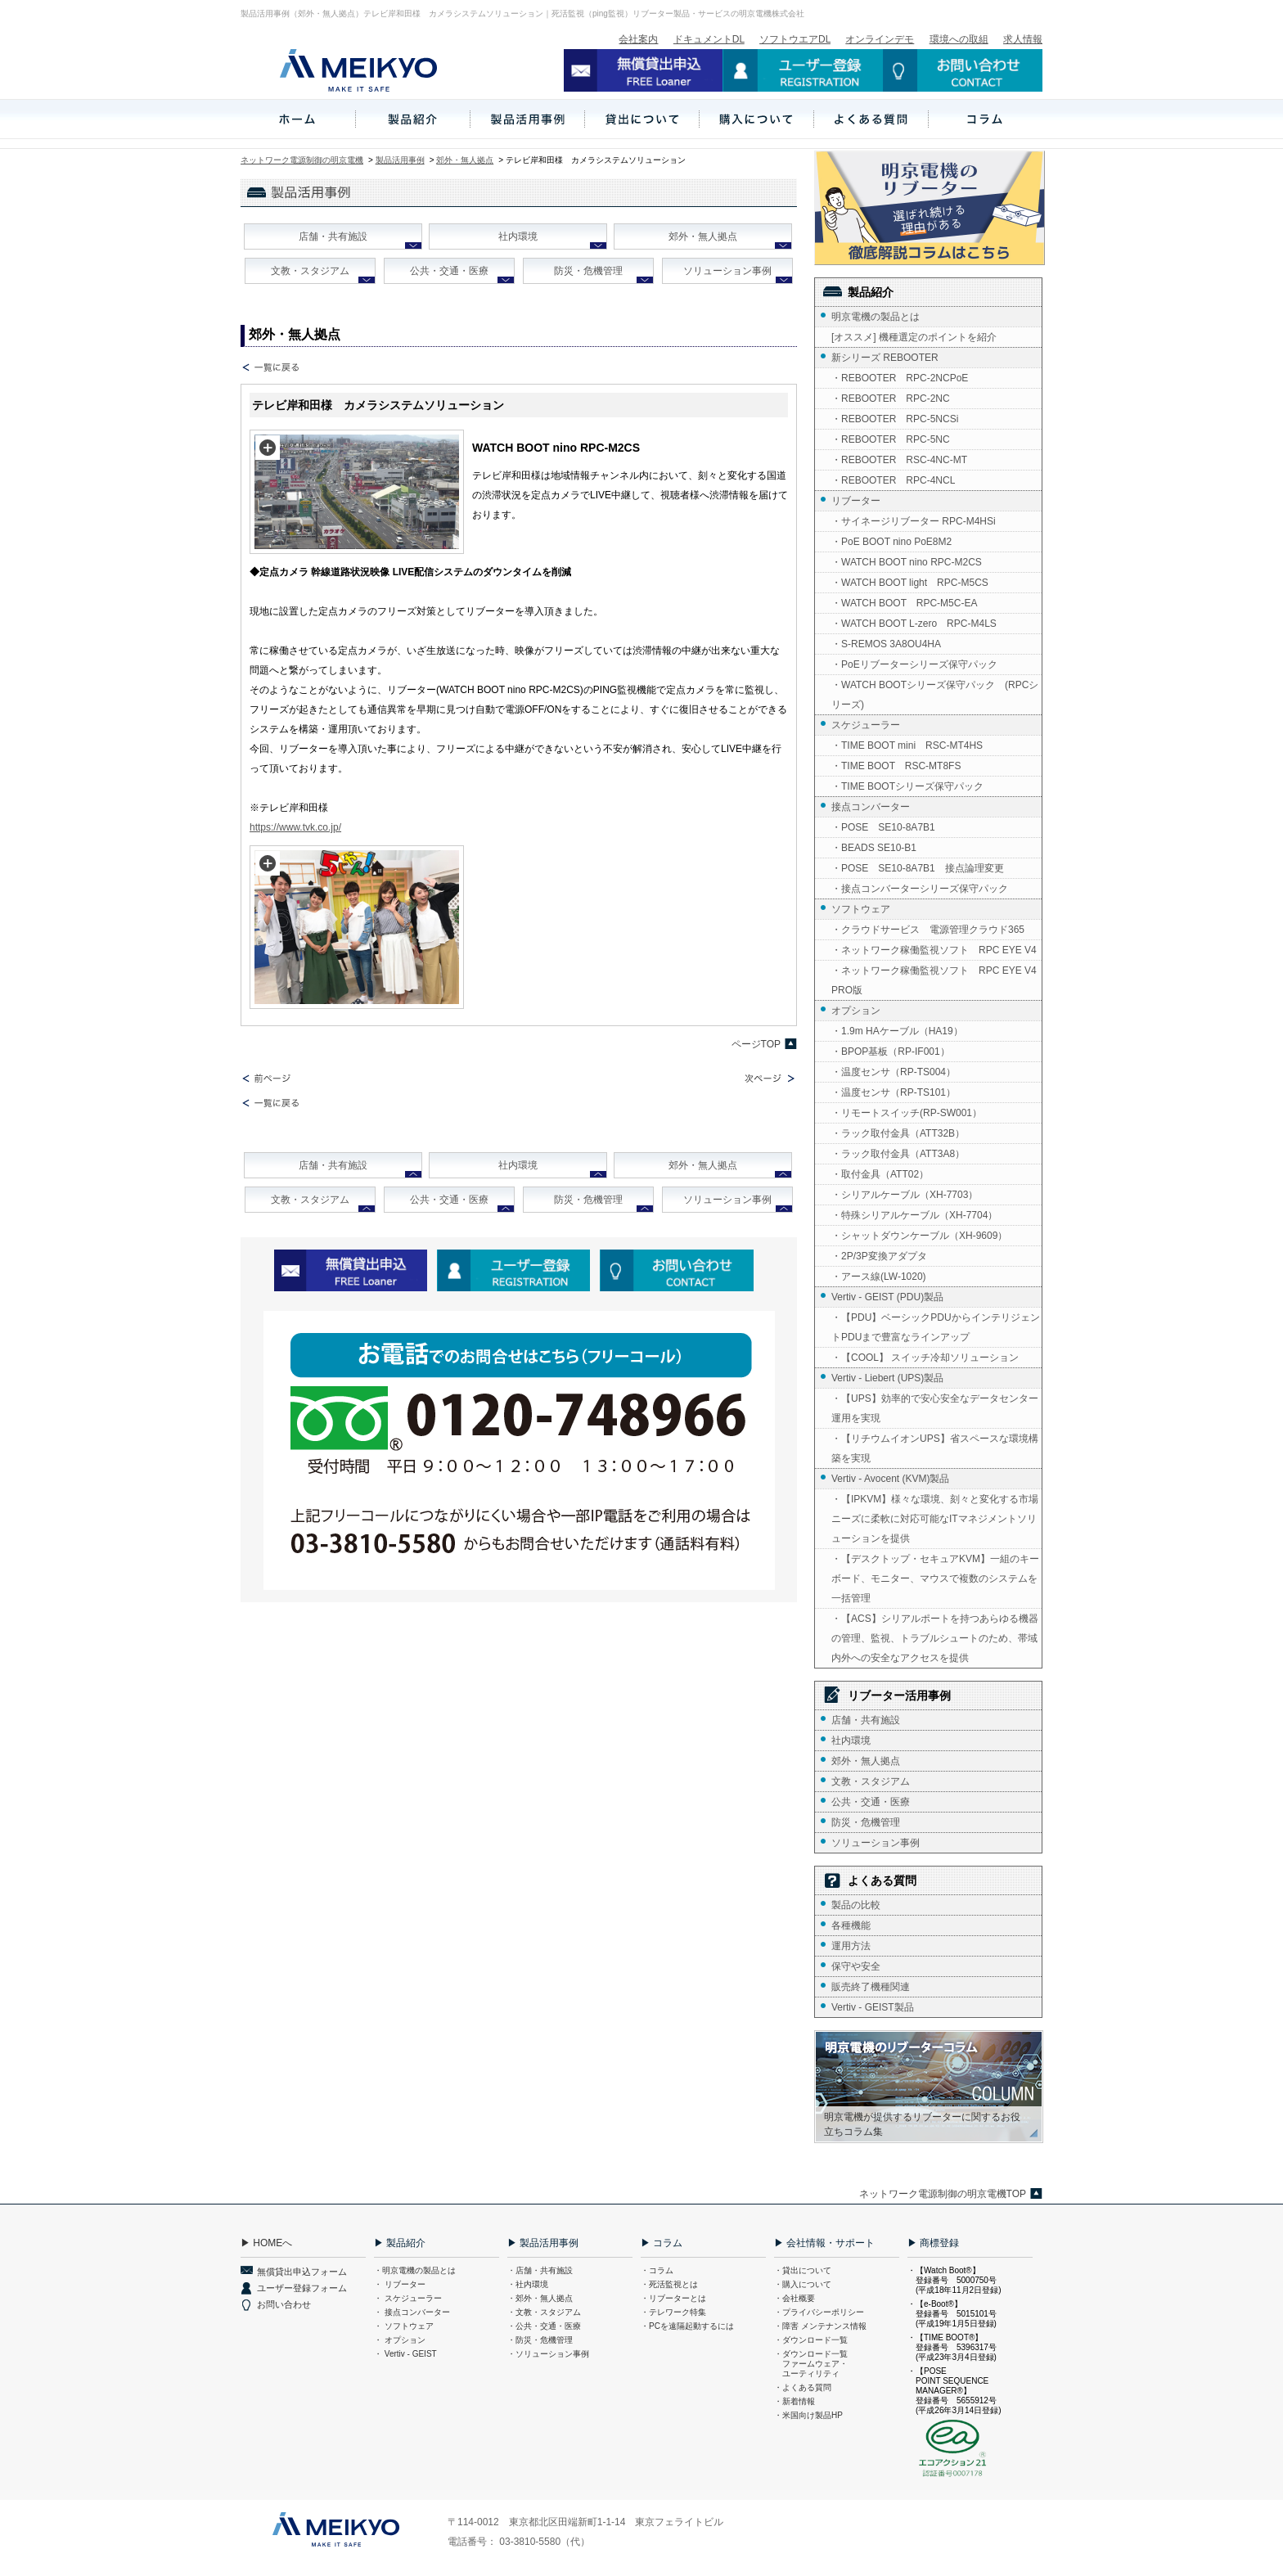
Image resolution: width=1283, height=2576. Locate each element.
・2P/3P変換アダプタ (879, 1256)
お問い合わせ (284, 2304)
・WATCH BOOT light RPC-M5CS (909, 582)
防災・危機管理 (588, 271)
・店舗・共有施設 (540, 2270)
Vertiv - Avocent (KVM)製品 (890, 1478)
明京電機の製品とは (875, 316)
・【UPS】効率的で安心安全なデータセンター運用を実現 (934, 1408)
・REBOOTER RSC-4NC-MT (899, 460)
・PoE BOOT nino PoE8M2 (891, 541)
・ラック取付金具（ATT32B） (898, 1133)
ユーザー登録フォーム (302, 2288)
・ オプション (399, 2339)
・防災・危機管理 (540, 2339)
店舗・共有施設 (333, 236)
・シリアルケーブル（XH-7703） (904, 1194)
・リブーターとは (673, 2298)
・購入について (802, 2284)
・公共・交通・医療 (544, 2326)
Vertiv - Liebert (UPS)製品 (887, 1378)
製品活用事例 (400, 159)
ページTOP (756, 1044)
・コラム (657, 2270)
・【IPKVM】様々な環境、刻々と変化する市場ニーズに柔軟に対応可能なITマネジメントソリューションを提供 (934, 1518)
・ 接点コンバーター (412, 2312)
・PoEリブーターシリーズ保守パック (914, 664)
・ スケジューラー (408, 2298)
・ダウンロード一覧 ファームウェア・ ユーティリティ (811, 2363)
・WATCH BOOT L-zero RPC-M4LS (914, 623)
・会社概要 (794, 2298)
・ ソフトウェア (404, 2326)
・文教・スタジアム (544, 2312)
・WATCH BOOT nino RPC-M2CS (906, 562)
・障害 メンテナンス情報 (820, 2326)
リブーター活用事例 (899, 1695)
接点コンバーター (870, 807)
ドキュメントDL (709, 39)
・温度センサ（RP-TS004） (893, 1072)
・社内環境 (527, 2284)
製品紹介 (871, 292)
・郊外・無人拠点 (540, 2298)
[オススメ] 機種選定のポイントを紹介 (914, 337)
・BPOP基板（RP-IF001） (890, 1051)
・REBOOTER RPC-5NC (890, 439)
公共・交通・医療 (449, 271)
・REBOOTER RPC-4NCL (893, 480)
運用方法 (851, 1946)
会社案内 (638, 39)
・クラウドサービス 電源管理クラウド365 (927, 929)
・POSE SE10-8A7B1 (883, 827)
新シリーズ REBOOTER (885, 357)
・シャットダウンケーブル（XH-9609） (919, 1235)
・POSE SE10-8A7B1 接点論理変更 (917, 868)
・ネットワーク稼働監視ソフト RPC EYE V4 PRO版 (936, 980)
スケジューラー (865, 725)
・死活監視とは (669, 2284)
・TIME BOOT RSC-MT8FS (896, 766)
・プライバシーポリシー (819, 2312)
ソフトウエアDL (795, 39)
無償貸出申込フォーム (302, 2272)
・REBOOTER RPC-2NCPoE (899, 378)
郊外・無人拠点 (464, 159)
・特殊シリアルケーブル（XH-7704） (914, 1215)
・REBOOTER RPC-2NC (890, 398)
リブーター (855, 501)
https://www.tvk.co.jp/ (295, 827)
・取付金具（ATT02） (880, 1174)
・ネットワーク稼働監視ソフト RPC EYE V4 (934, 950)
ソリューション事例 (727, 271)
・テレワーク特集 (673, 2312)
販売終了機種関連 (870, 1987)
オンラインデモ (879, 39)
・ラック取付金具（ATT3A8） (898, 1154)
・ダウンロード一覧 (811, 2339)
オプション (855, 1010)
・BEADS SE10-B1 (873, 847)
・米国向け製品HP (808, 2415)
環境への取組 (959, 39)
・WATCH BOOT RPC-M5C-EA (904, 603)
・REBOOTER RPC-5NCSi (894, 419)
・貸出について (802, 2270)
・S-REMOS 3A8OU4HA (886, 644)
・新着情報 (794, 2401)
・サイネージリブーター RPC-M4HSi (913, 521)
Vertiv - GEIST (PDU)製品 (887, 1297)
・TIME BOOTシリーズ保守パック (907, 786)
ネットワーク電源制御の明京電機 (302, 159)
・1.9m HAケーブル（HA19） (897, 1031)
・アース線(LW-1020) (878, 1276)
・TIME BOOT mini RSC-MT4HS (907, 745)
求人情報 (1022, 39)
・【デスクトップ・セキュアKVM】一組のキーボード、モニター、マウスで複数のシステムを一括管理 (935, 1578)
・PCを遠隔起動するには (687, 2326)
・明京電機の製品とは (415, 2270)
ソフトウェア (860, 909)
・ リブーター (399, 2284)
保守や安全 (855, 1966)
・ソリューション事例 (548, 2353)
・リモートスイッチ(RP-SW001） (906, 1113)
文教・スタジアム (310, 271)
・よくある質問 (802, 2387)
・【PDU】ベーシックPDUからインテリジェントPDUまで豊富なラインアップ (935, 1327)
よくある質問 (882, 1880)
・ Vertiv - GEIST (405, 2353)
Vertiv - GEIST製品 (872, 2007)
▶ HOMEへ (266, 2243)
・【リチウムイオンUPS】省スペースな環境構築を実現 (934, 1448)
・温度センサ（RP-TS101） (893, 1092)
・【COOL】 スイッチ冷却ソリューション (925, 1357)
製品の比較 (855, 1905)
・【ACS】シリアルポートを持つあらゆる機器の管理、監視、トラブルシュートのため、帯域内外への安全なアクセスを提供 (934, 1638)
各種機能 (851, 1925)
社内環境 (518, 236)
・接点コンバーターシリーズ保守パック (919, 888)
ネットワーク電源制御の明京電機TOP (942, 2194)
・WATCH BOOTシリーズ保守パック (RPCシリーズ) (934, 694)
